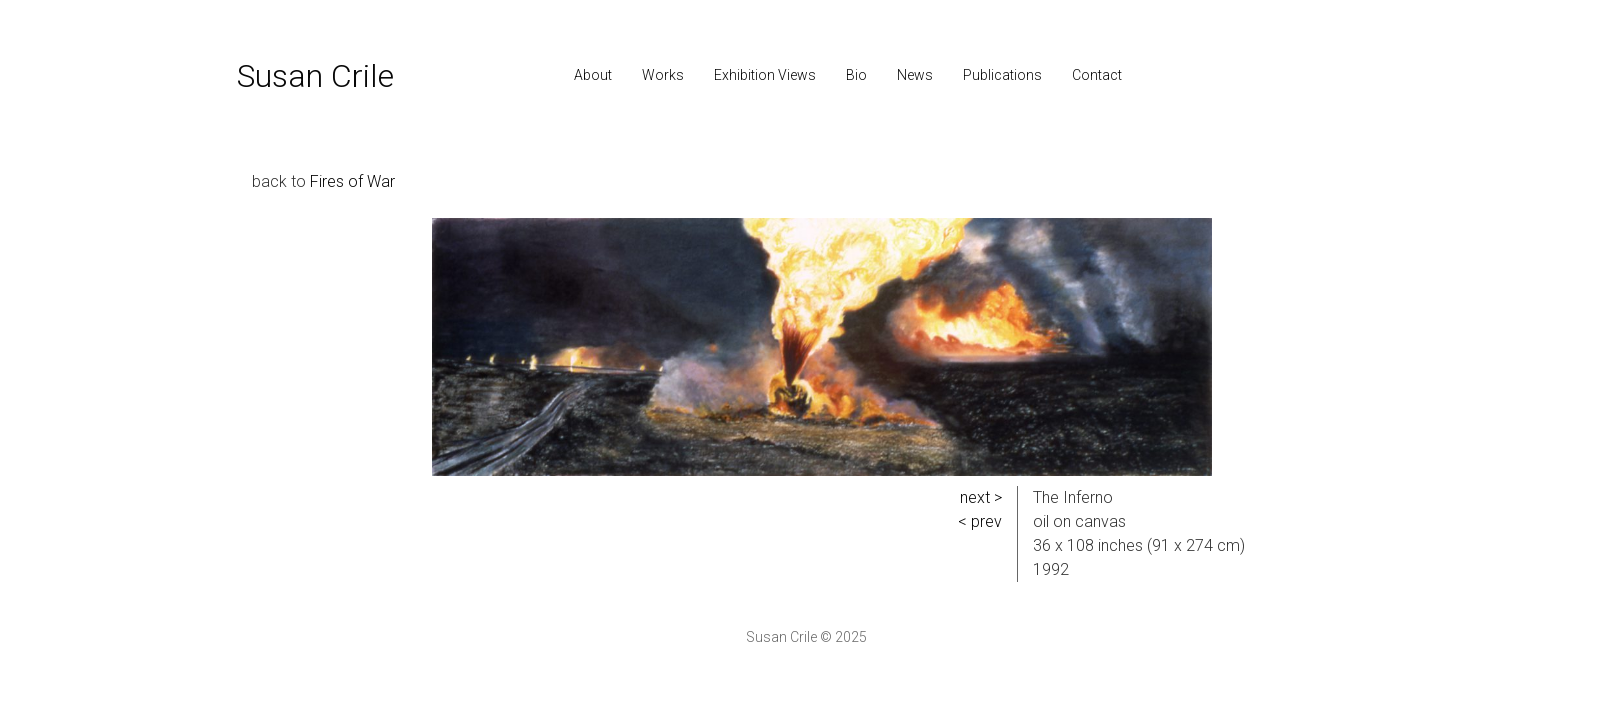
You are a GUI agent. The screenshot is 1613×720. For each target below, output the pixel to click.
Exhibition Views (765, 75)
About (593, 75)
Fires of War (352, 181)
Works (663, 75)
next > (981, 497)
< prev (980, 521)
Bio (856, 75)
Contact (1097, 75)
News (915, 75)
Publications (1002, 75)
